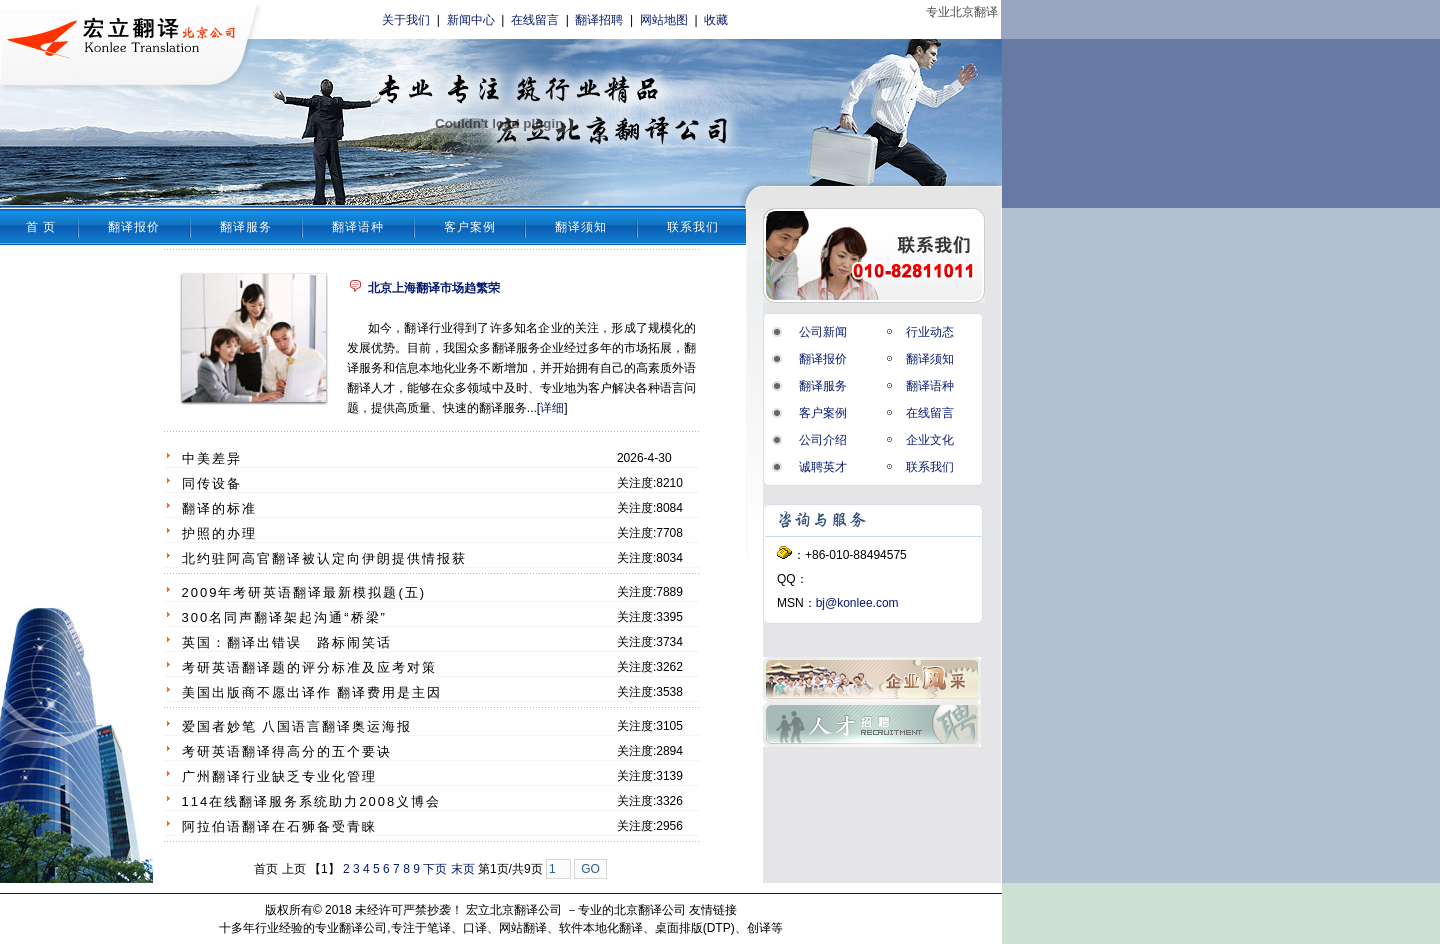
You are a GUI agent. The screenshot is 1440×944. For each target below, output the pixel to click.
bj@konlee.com (857, 603)
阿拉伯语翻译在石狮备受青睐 (279, 826)
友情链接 (713, 910)
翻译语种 (358, 227)
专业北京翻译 (962, 12)
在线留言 (535, 20)
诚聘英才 (823, 467)
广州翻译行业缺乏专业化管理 (279, 776)
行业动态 (930, 332)
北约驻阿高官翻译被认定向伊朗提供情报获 (324, 558)
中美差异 (212, 458)
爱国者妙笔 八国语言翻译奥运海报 (297, 726)
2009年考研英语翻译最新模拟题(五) (304, 592)
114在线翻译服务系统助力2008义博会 (312, 801)
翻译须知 (581, 227)
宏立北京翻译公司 (514, 910)
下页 (435, 869)
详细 (552, 408)
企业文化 (930, 440)
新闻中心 (471, 20)
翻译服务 (246, 227)
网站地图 (664, 20)
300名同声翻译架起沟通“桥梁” (284, 617)
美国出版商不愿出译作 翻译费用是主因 (312, 692)
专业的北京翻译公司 (632, 910)
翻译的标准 (219, 508)
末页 (463, 869)
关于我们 (406, 20)
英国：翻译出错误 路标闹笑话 (287, 642)
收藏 (716, 20)
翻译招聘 (599, 20)
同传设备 (212, 483)
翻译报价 (134, 227)
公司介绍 (823, 440)
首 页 (41, 227)
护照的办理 (219, 533)
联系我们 (693, 227)
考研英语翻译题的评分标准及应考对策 (309, 667)
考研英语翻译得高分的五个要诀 (287, 751)
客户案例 (470, 227)
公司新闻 (823, 332)
